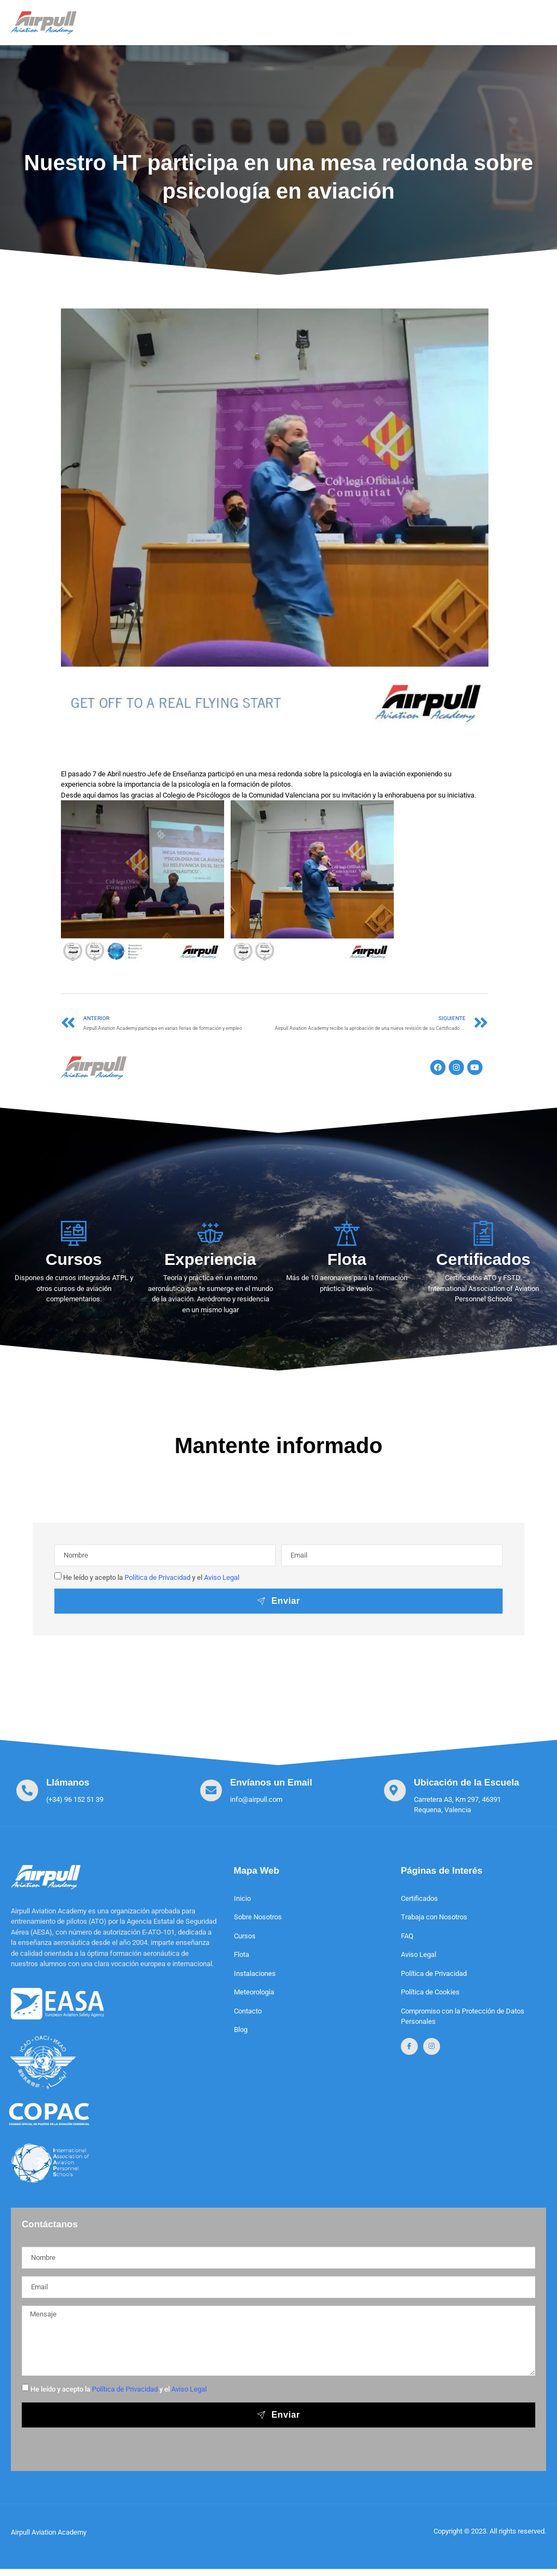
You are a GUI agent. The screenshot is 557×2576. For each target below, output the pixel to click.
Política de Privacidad (157, 1577)
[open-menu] (528, 19)
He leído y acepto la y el (151, 1577)
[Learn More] (59, 1791)
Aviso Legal (221, 1577)
